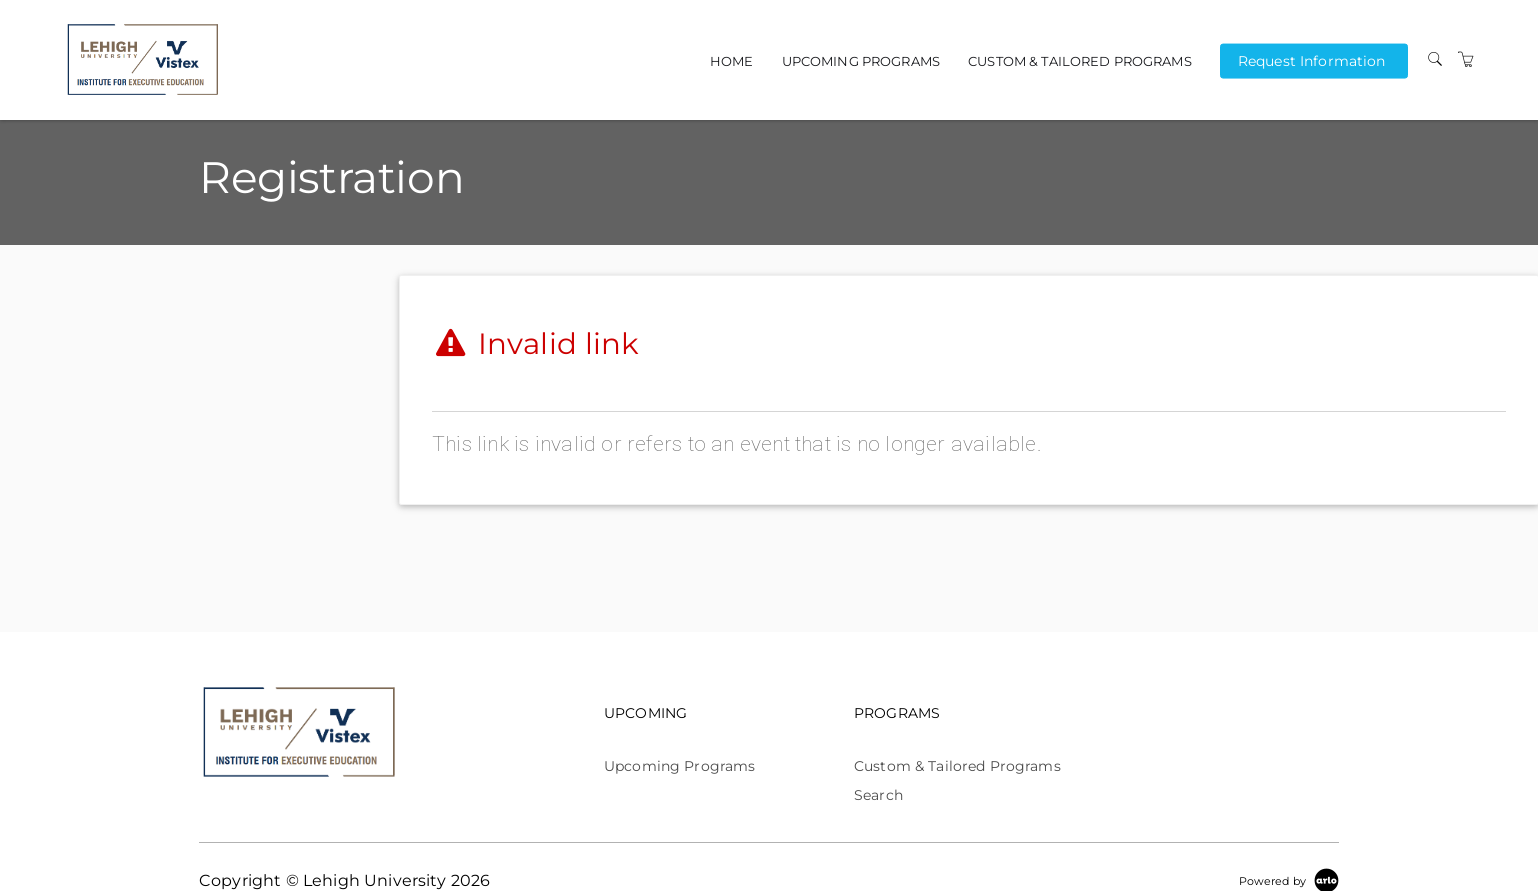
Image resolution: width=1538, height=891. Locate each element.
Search (878, 795)
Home (732, 61)
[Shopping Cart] (1466, 60)
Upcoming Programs (861, 61)
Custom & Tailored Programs (1080, 61)
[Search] (1435, 60)
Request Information (1312, 60)
